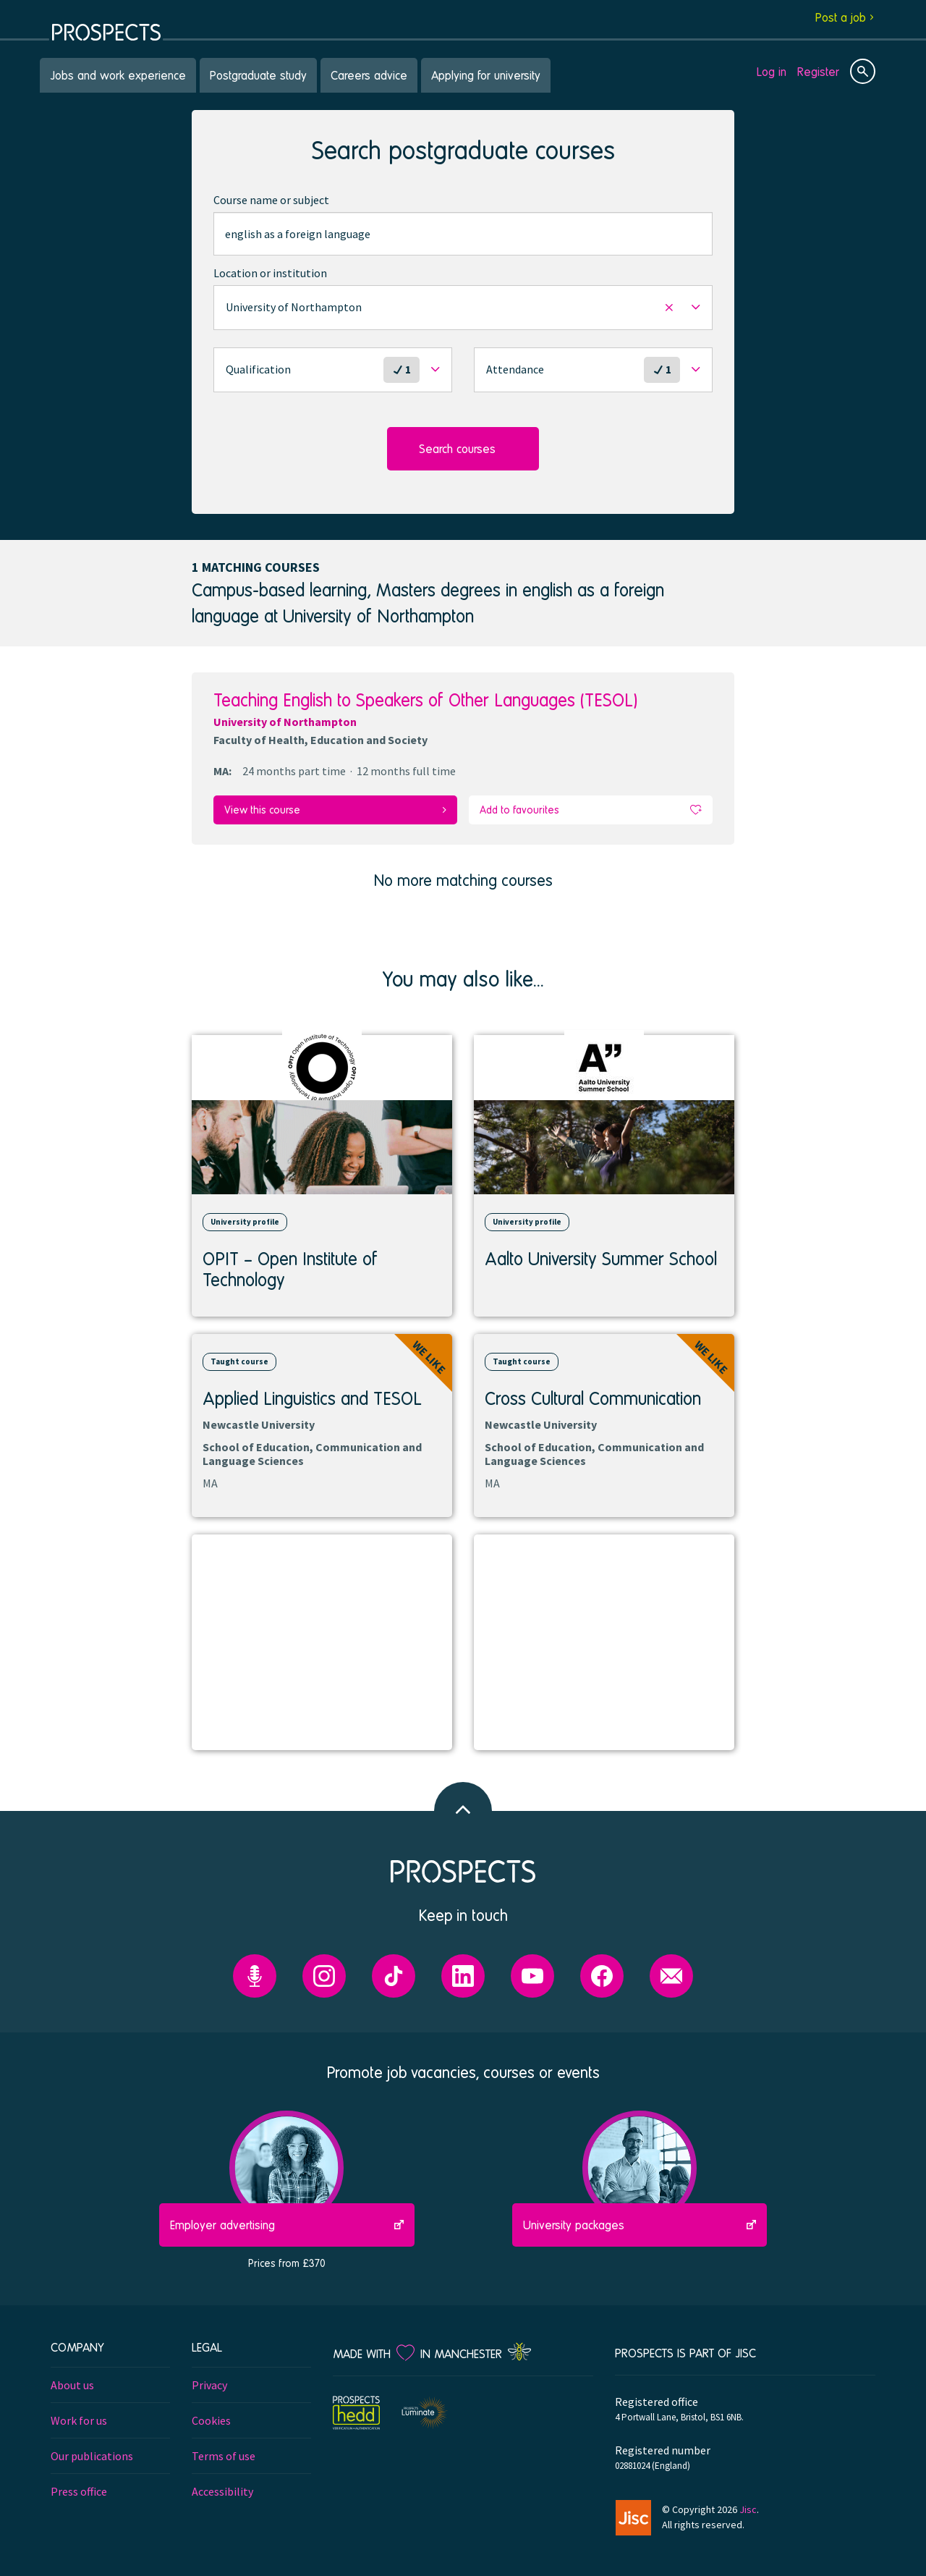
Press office (79, 2488)
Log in (771, 71)
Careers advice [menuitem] (369, 75)
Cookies (211, 2417)
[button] (463, 307)
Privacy (209, 2382)
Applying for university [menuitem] (485, 75)
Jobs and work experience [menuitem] (118, 75)
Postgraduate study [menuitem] (258, 75)
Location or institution (270, 273)
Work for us (79, 2417)
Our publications (92, 2453)
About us (72, 2382)
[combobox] (463, 234)
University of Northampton (285, 721)
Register (818, 71)
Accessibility (222, 2488)
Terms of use (223, 2453)
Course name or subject (271, 200)
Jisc (748, 2506)
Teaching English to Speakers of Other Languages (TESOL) (425, 699)
